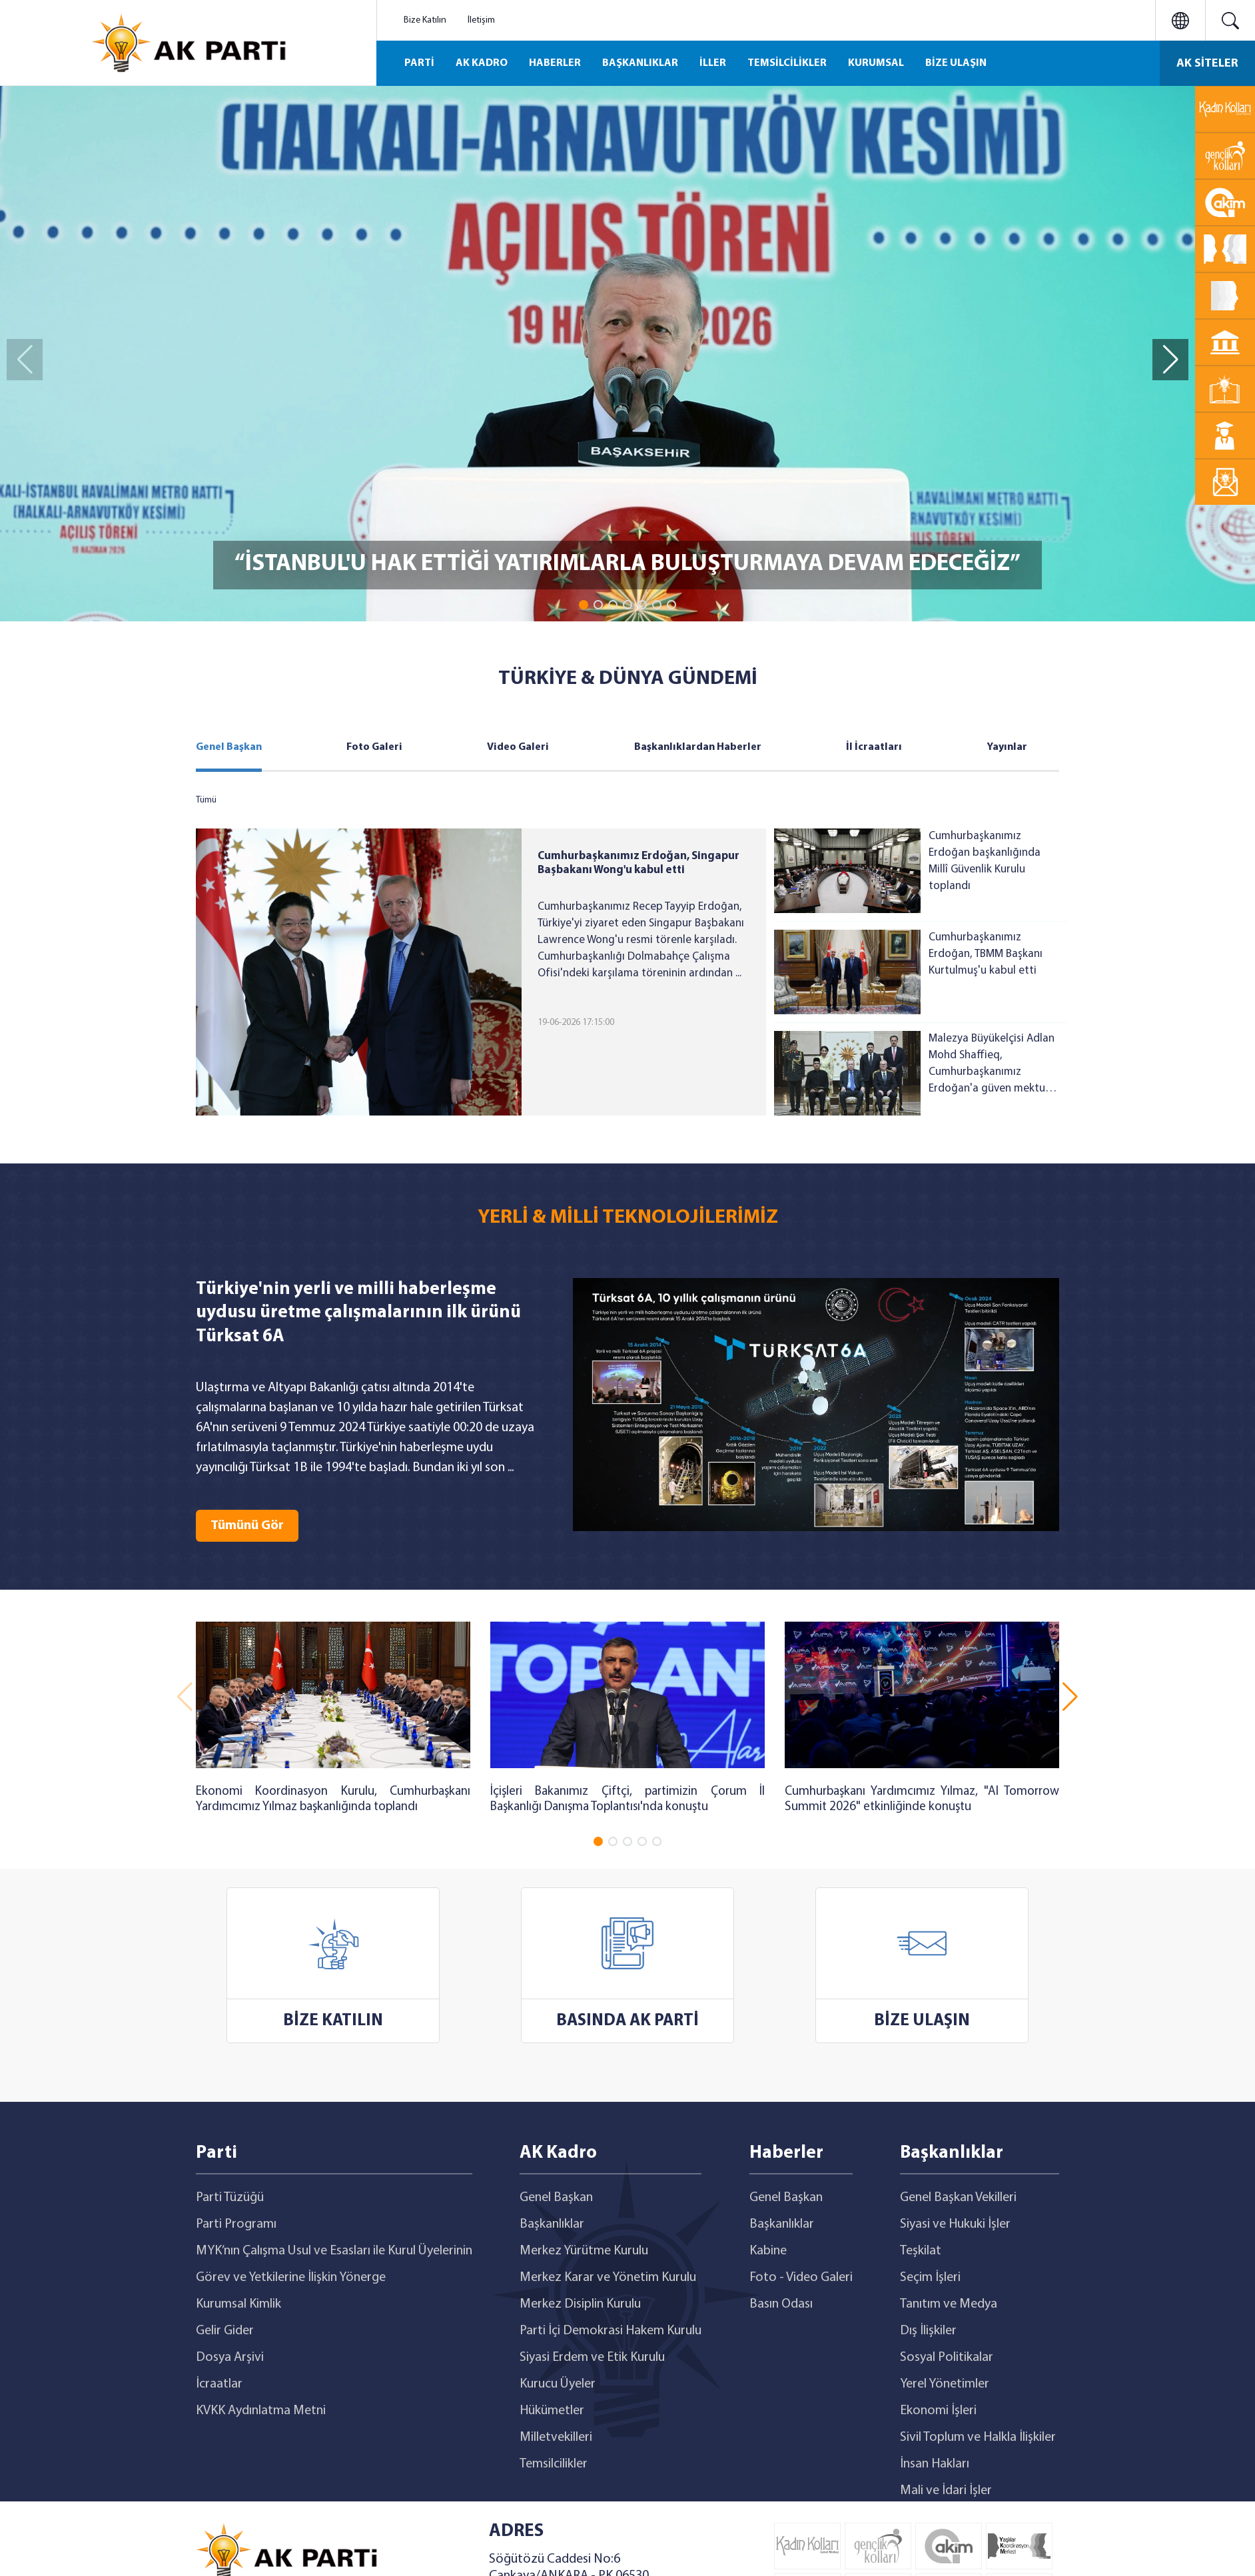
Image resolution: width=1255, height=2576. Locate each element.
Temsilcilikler (554, 2464)
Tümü (206, 800)
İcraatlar (219, 2384)
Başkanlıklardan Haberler (697, 747)
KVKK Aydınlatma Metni (261, 2410)
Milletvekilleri (556, 2437)
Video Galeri (518, 747)
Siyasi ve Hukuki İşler (955, 2224)
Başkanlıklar (552, 2224)
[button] (583, 604)
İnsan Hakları (934, 2464)
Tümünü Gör (247, 1525)
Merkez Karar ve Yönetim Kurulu (608, 2277)
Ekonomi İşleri (938, 2410)
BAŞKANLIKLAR (640, 63)
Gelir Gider (225, 2331)
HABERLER (555, 63)
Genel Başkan (229, 747)
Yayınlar (1007, 747)
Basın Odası (781, 2304)
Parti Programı (236, 2224)
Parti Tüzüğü (230, 2197)
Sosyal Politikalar (946, 2357)
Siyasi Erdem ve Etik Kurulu (592, 2357)
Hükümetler (552, 2410)
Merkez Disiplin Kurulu (580, 2304)
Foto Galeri (374, 747)
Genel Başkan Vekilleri (958, 2197)
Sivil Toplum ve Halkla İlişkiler (978, 2437)
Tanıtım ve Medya (948, 2304)
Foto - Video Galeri (801, 2277)
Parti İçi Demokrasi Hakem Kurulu (610, 2331)
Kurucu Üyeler (558, 2384)
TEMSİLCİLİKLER (787, 63)
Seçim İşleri (930, 2277)
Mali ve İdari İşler (946, 2490)
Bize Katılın (425, 20)
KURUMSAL (876, 63)
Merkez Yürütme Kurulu (584, 2251)
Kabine (768, 2251)
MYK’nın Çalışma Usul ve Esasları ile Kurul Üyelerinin (334, 2251)
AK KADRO (482, 63)
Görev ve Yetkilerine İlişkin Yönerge (291, 2277)
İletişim (481, 20)
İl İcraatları (874, 747)
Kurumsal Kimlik (238, 2304)
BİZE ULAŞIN (956, 63)
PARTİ (419, 63)
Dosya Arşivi (230, 2357)
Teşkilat (920, 2251)
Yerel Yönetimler (944, 2384)
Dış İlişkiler (928, 2331)
